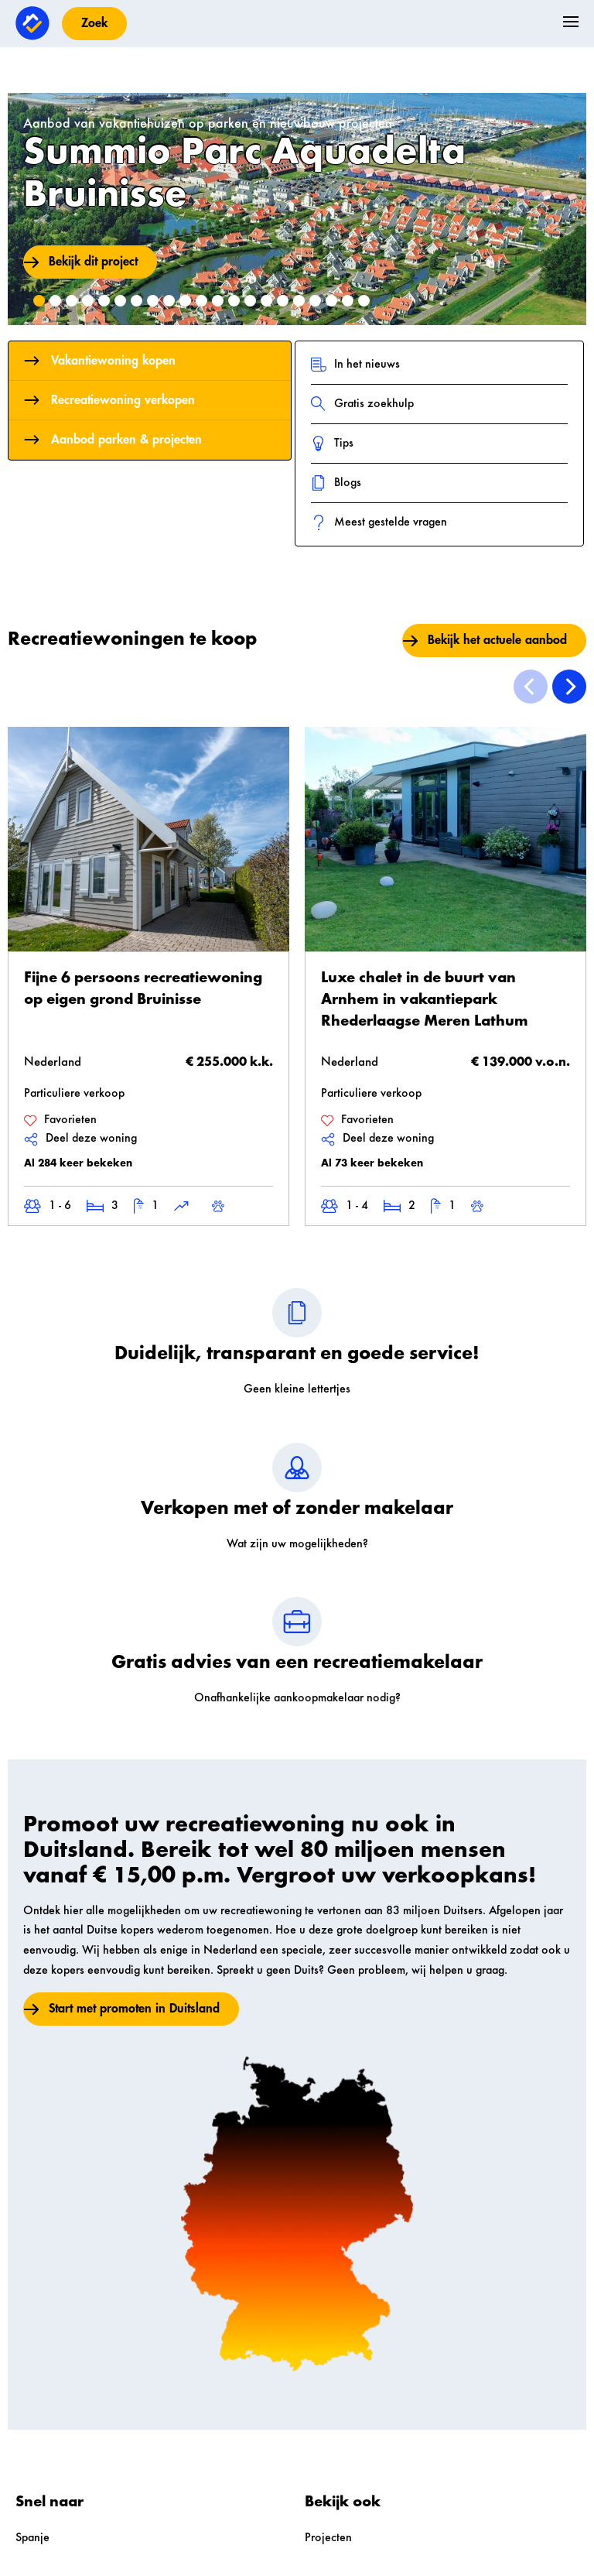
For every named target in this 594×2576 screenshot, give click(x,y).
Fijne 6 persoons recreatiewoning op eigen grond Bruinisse (143, 989)
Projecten (328, 2538)
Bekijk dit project (93, 261)
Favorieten (60, 1120)
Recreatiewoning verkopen (109, 400)
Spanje (32, 2538)
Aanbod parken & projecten (113, 439)
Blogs (336, 483)
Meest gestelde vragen (379, 522)
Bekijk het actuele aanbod (497, 640)
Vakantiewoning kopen (100, 360)
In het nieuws (355, 364)
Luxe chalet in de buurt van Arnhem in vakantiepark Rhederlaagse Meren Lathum (424, 1000)
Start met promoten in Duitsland (134, 2008)
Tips (332, 443)
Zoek (94, 23)
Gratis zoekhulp (362, 404)
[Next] (569, 687)
